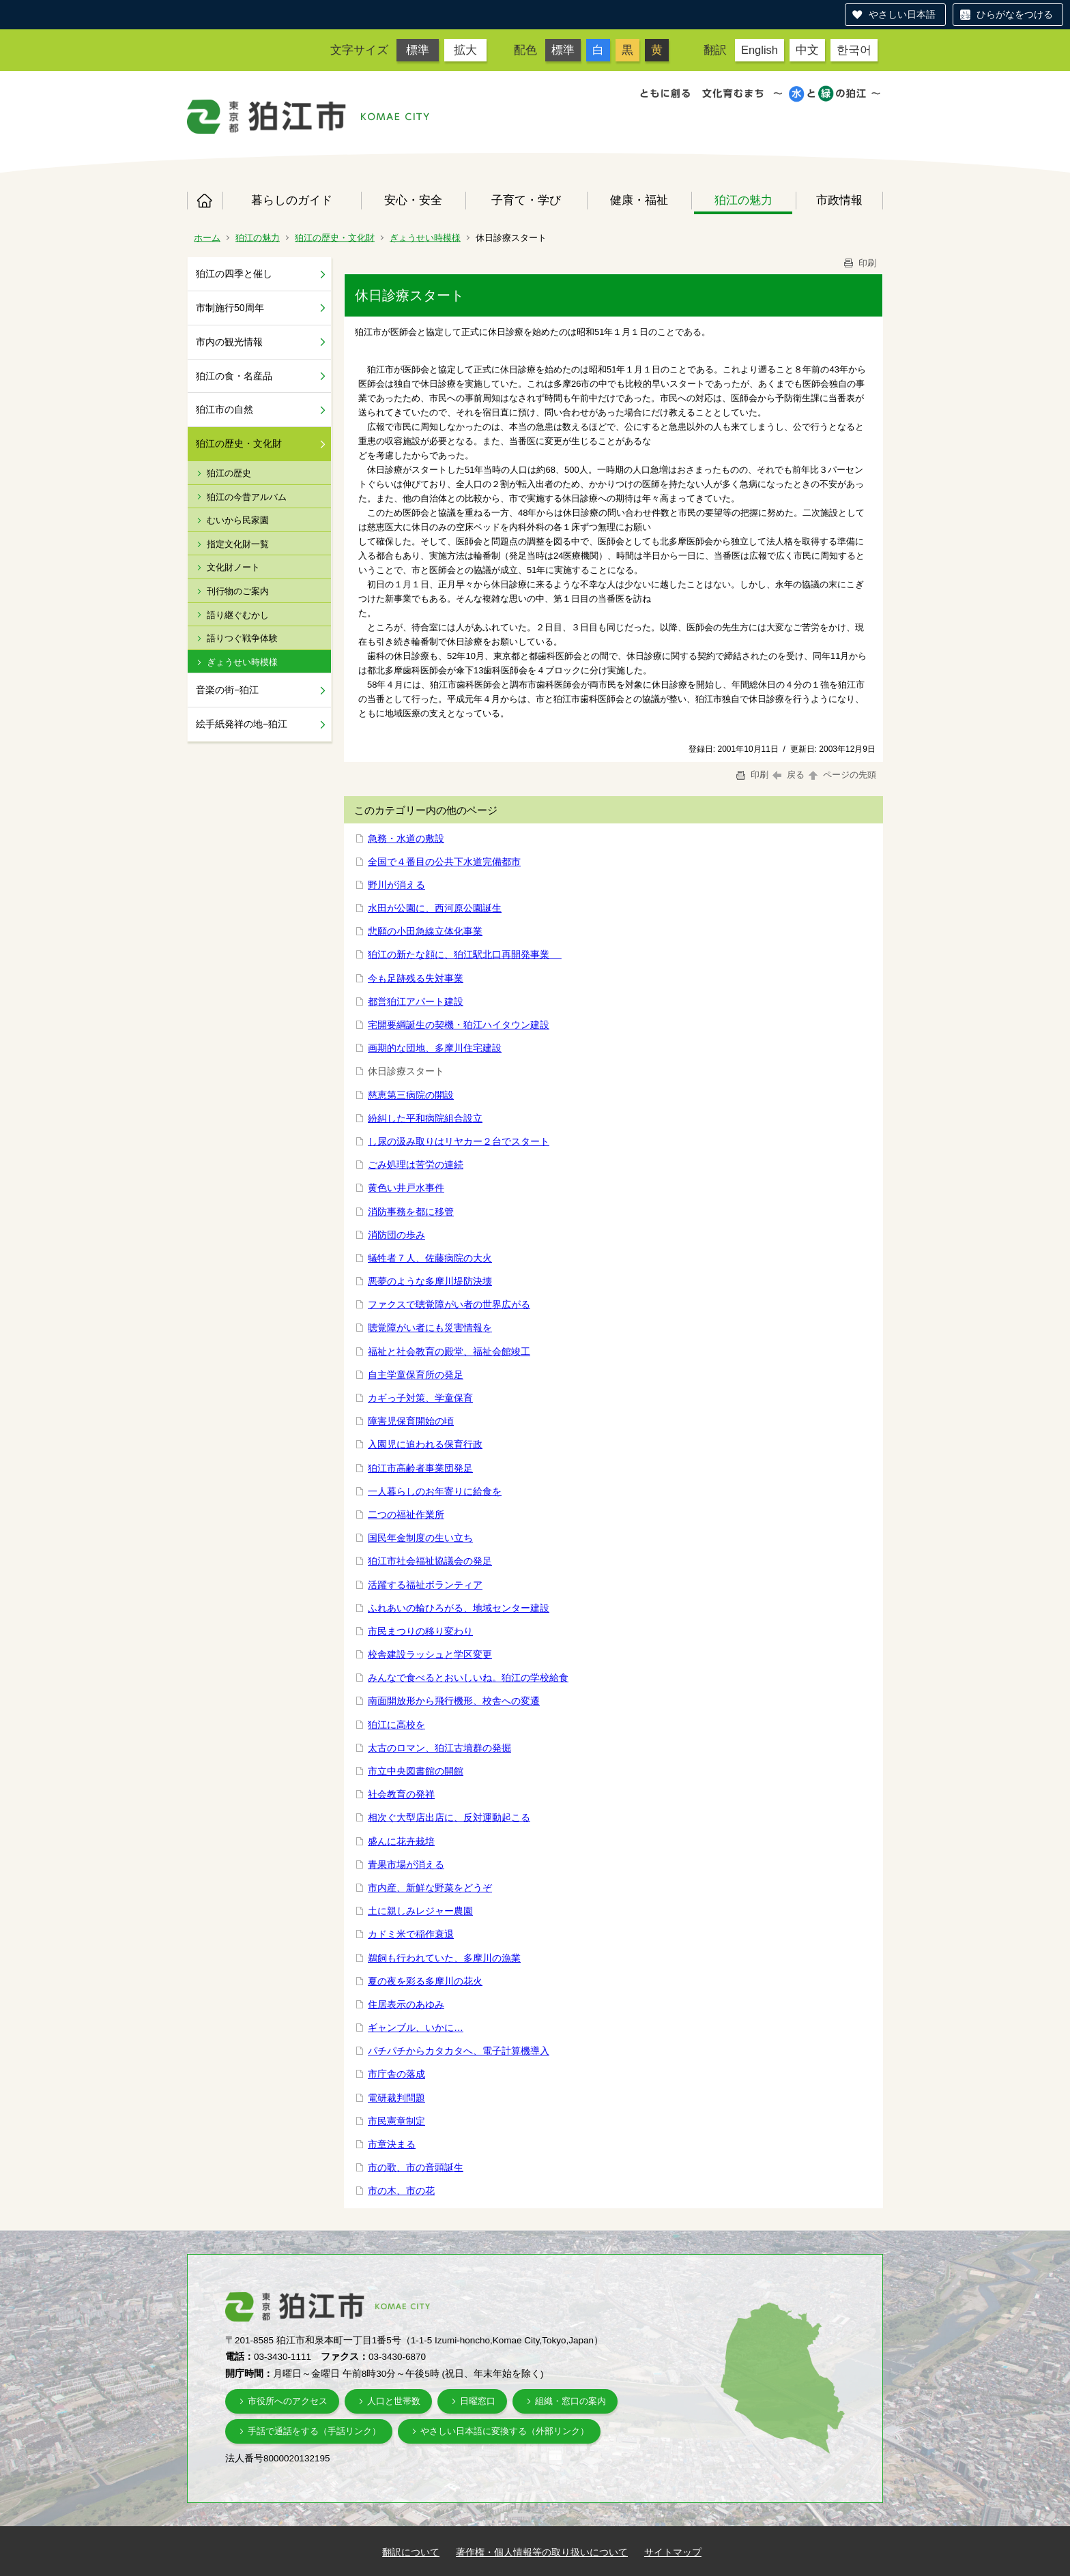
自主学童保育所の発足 (415, 1374)
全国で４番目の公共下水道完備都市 (444, 861)
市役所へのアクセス (288, 2401)
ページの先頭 (841, 775)
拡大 (465, 50)
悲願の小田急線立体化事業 (425, 931)
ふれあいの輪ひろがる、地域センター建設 (458, 1607)
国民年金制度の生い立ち (420, 1537)
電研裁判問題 (396, 2097)
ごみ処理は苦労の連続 (415, 1164)
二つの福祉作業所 (406, 1514)
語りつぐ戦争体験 (242, 638)
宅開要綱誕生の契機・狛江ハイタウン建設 (458, 1024)
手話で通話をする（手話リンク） (314, 2431)
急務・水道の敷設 (406, 838)
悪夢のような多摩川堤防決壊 (430, 1281)
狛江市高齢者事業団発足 (420, 1468)
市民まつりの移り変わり (420, 1631)
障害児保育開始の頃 (411, 1421)
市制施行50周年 (230, 307)
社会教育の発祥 (401, 1794)
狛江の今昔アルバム (247, 497)
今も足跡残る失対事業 (415, 978)
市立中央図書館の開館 (415, 1771)
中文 (807, 50)
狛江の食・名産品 (234, 375)
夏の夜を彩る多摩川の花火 (425, 1981)
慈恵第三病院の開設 (411, 1094)
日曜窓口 (477, 2401)
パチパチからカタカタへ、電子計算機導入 (458, 2050)
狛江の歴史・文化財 (335, 238)
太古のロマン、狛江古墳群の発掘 (439, 1747)
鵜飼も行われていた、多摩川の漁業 (444, 1957)
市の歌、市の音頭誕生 (415, 2167)
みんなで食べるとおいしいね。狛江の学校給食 (468, 1677)
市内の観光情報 (229, 341)
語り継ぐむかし (238, 615)
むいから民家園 (238, 520)
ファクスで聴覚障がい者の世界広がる (449, 1304)
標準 (417, 50)
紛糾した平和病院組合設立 (425, 1118)
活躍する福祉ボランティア (425, 1584)
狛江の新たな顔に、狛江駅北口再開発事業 (465, 954)
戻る (788, 775)
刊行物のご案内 (238, 591)
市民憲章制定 (396, 2121)
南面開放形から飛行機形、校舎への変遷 (454, 1700)
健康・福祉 (639, 200)
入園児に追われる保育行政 (425, 1444)
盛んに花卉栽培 (401, 1841)
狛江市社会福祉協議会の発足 (430, 1560)
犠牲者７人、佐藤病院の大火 (430, 1258)
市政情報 (839, 200)
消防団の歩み (396, 1234)
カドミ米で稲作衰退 (411, 1934)
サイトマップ (673, 2552)
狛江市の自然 (224, 409)
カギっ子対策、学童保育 (420, 1397)
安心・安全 (413, 200)
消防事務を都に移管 (411, 1211)
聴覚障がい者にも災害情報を (430, 1327)
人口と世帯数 (393, 2401)
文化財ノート (233, 567)
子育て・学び (526, 200)
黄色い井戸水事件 (406, 1187)
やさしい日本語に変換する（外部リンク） (504, 2431)
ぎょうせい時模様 (425, 238)
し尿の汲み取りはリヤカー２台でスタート (458, 1141)
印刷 (859, 263)
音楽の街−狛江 (227, 689)
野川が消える (396, 884)
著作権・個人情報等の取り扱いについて (542, 2552)
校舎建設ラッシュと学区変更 (430, 1654)
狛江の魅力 (743, 200)
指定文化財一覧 (238, 544)
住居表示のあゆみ (406, 2004)
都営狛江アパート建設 (415, 1001)
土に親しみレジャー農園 (420, 1910)
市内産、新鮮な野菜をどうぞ (430, 1887)
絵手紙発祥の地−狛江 (241, 723)
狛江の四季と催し (234, 273)
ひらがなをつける (1015, 14)
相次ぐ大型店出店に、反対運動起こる (449, 1817)
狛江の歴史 (229, 473)
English (759, 50)
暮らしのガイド (291, 200)
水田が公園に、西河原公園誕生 (435, 908)
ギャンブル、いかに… (415, 2027)
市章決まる (392, 2144)
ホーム (204, 200)
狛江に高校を (396, 1724)
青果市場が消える (406, 1864)
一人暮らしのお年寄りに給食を (435, 1491)
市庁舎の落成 (396, 2073)
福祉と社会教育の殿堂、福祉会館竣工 (449, 1351)
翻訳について (410, 2552)
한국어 (854, 50)
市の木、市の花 (401, 2190)
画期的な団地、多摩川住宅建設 (435, 1047)
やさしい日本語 (902, 14)
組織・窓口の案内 (570, 2401)
